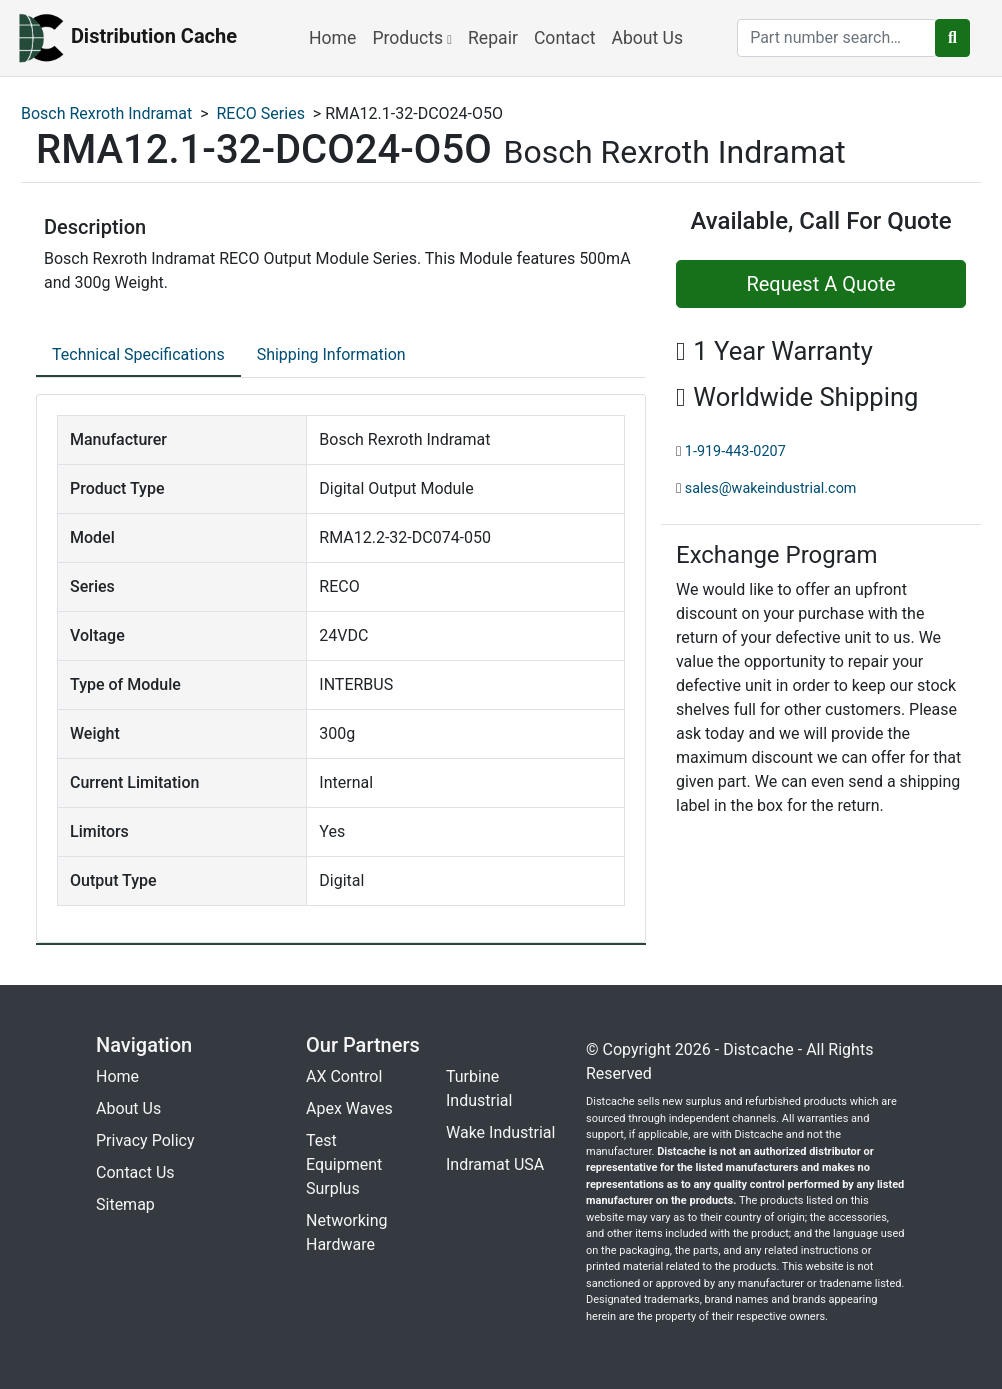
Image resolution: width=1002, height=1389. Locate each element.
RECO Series (261, 113)
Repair (493, 38)
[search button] (952, 38)
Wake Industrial (500, 1132)
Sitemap (125, 1204)
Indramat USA (495, 1164)
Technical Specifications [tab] (138, 354)
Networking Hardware (347, 1232)
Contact (565, 38)
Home (332, 38)
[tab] (138, 356)
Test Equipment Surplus (344, 1164)
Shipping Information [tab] (331, 354)
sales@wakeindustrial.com (771, 488)
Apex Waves (349, 1108)
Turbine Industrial (479, 1088)
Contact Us (135, 1172)
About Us (647, 38)
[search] (837, 38)
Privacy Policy (145, 1140)
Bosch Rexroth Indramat (106, 113)
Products (412, 38)
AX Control (344, 1076)
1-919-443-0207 (735, 451)
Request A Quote (820, 284)
